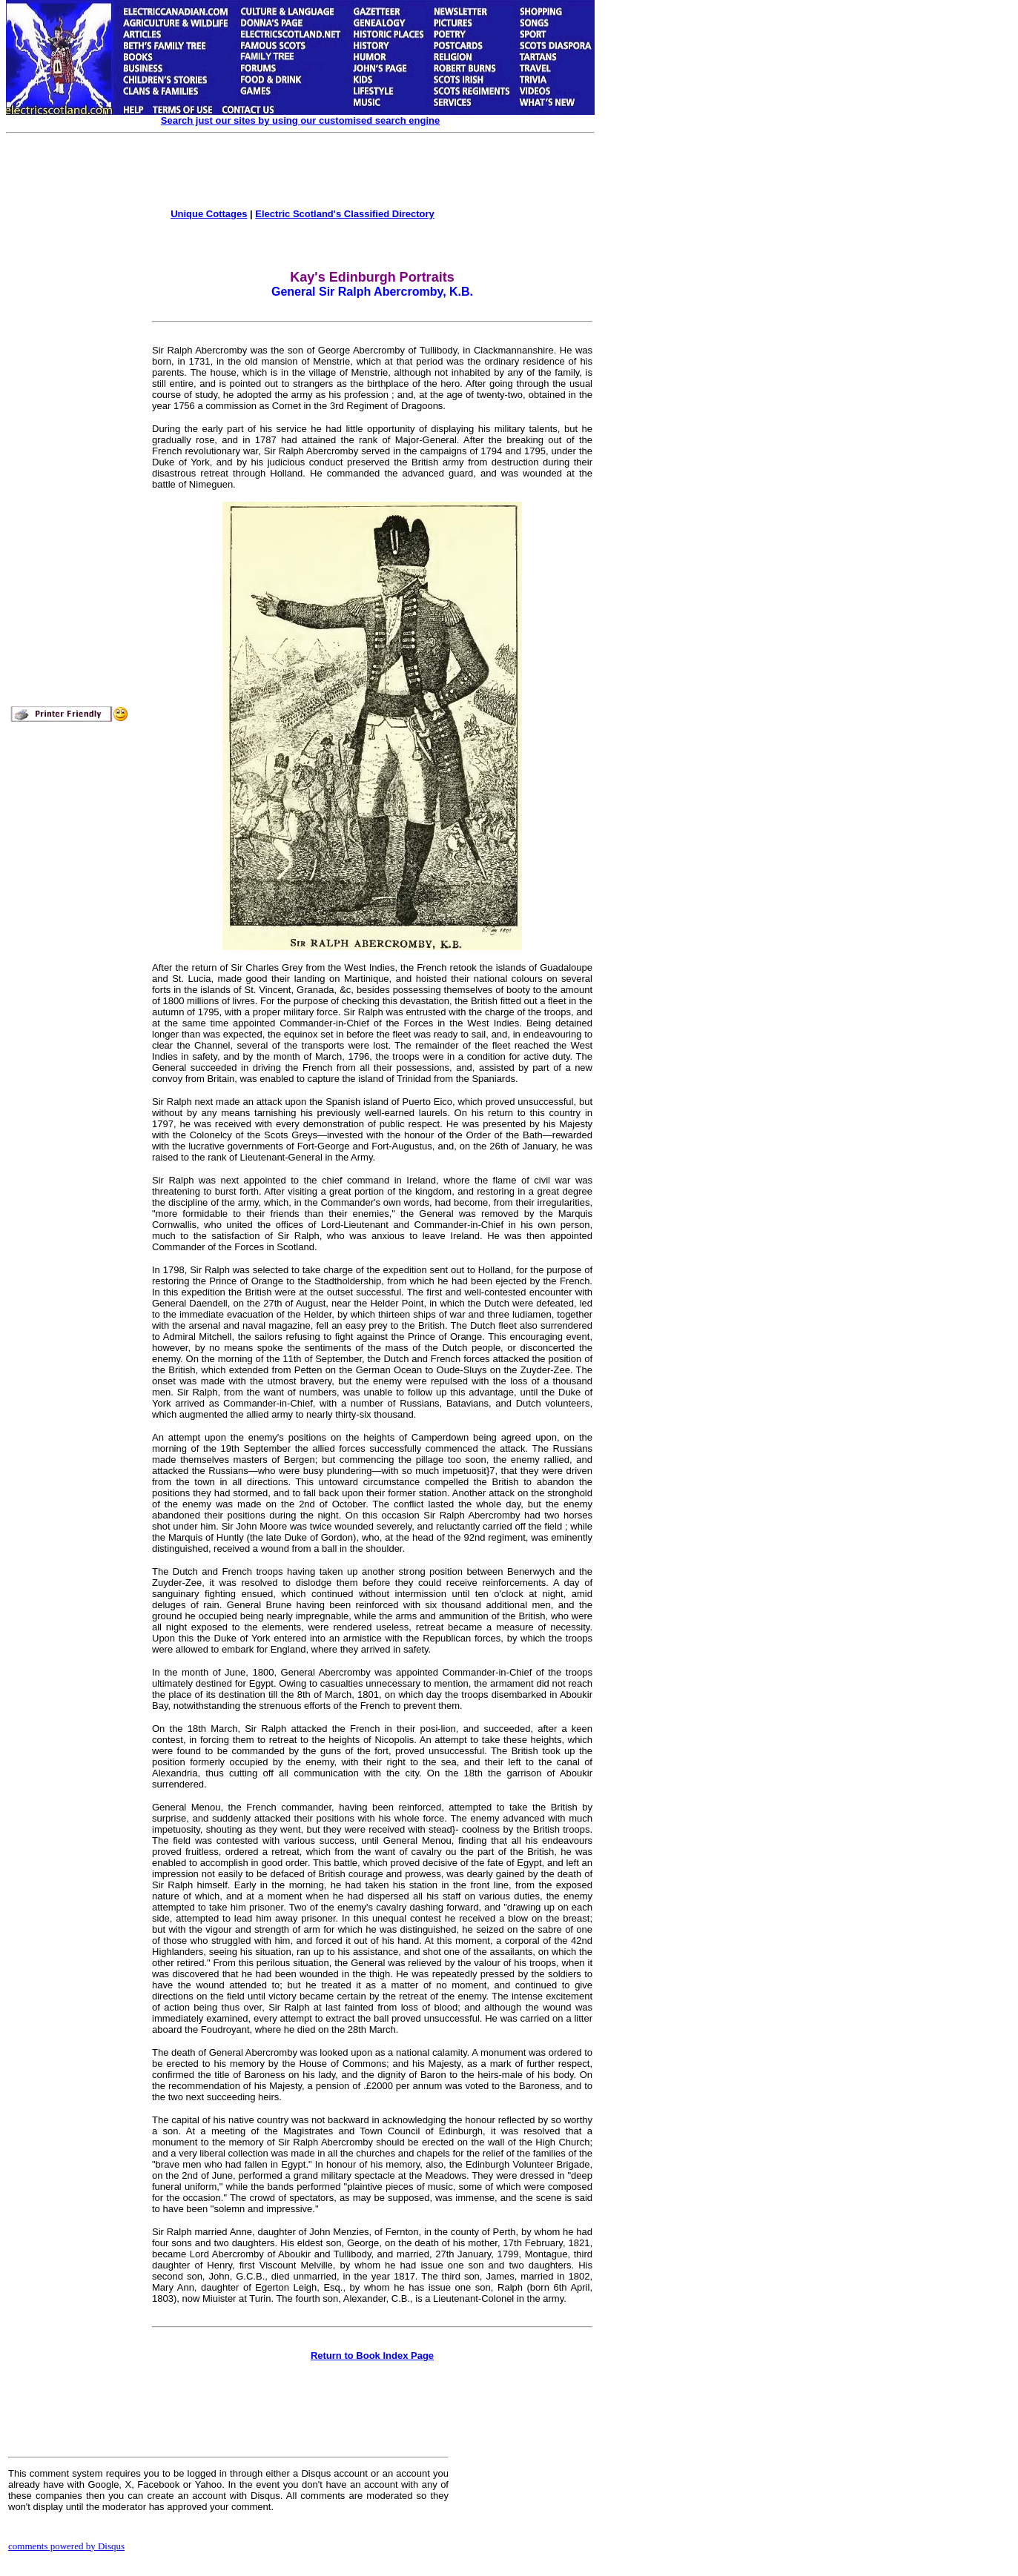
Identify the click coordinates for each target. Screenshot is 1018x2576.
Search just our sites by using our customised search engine (300, 120)
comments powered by (66, 2546)
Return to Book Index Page (372, 2355)
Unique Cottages (209, 213)
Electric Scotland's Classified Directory (344, 213)
